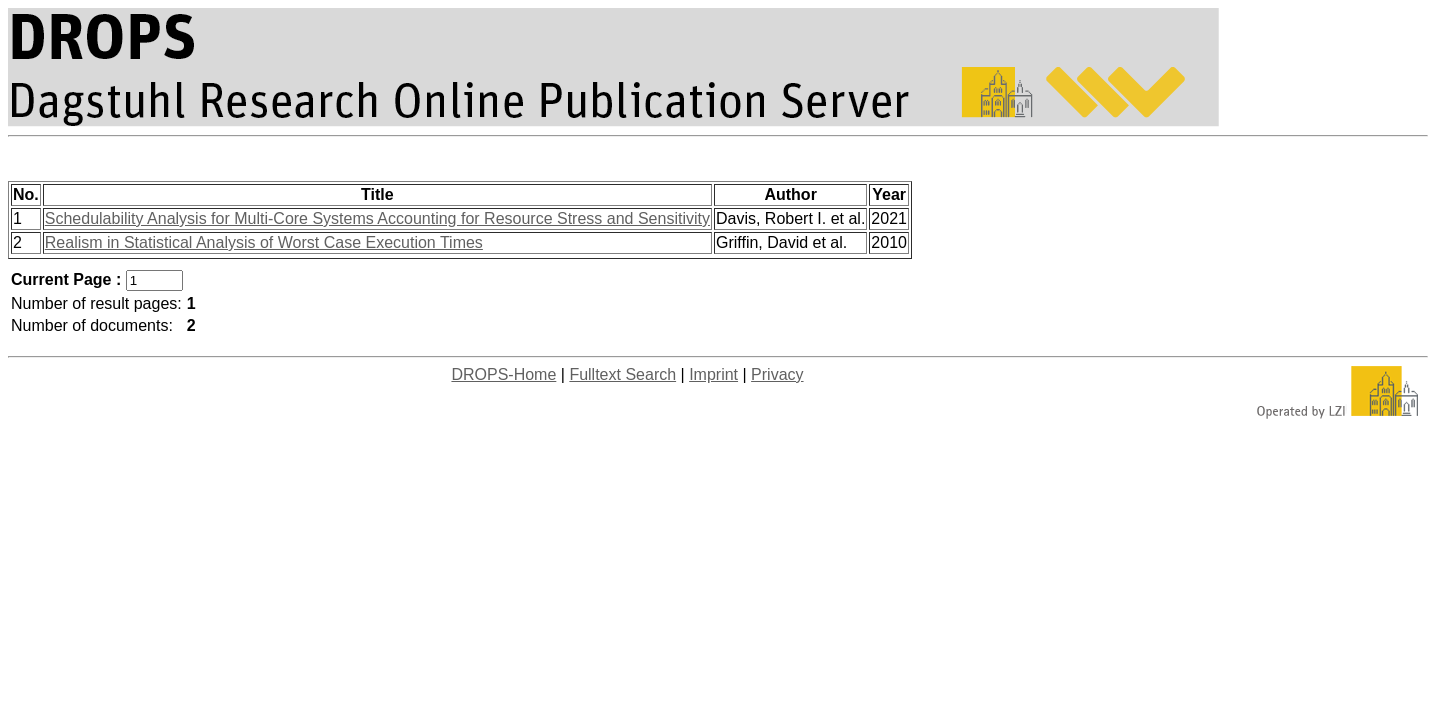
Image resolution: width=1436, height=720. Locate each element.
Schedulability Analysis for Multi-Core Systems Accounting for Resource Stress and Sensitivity (377, 218)
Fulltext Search (622, 374)
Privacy (777, 374)
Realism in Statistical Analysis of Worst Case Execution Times (264, 242)
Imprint (713, 374)
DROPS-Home (503, 374)
